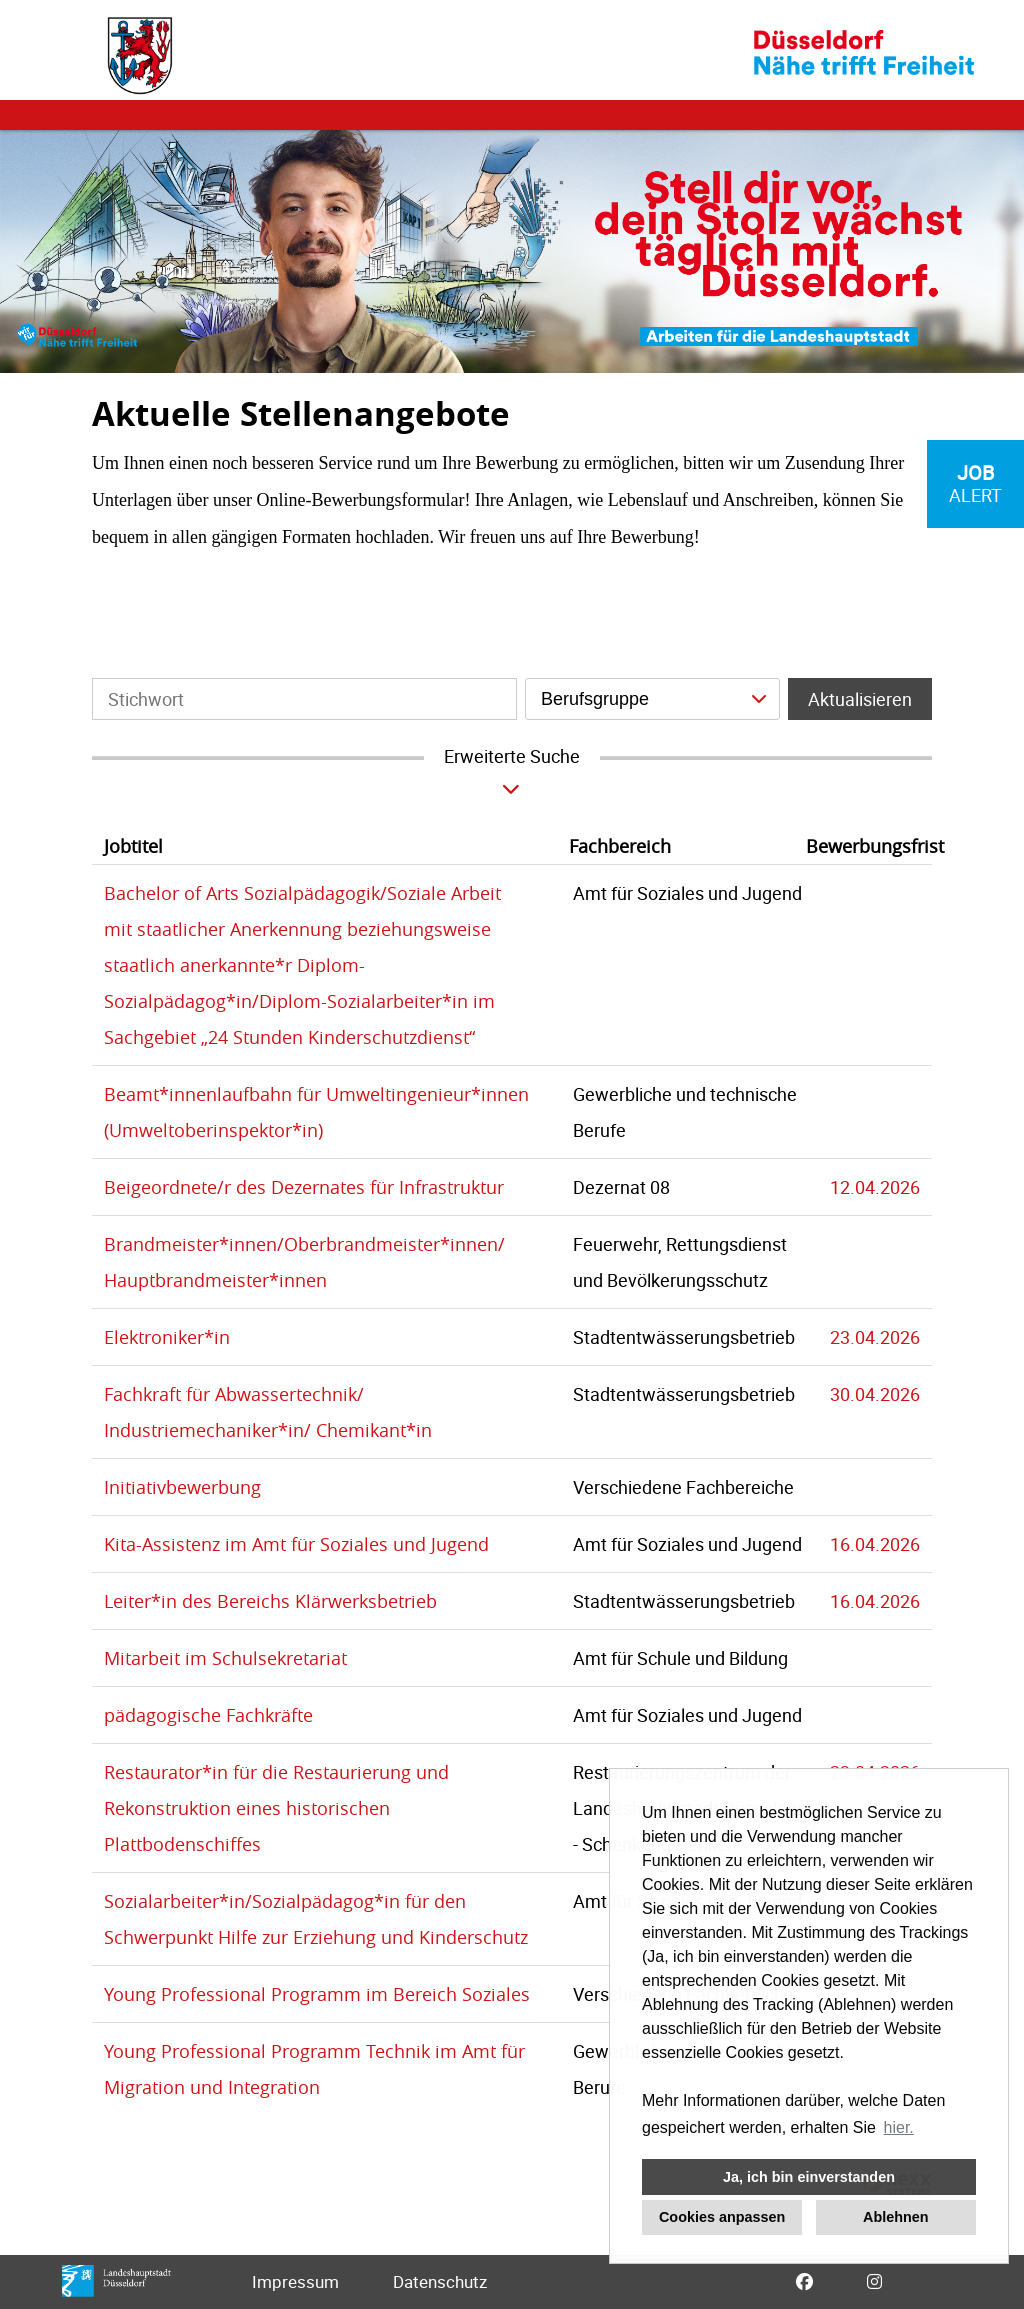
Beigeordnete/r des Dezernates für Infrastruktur (304, 1187)
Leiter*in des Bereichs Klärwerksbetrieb (270, 1601)
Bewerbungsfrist (875, 846)
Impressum (295, 2281)
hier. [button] (899, 2127)
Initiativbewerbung (182, 1487)
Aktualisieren (860, 699)
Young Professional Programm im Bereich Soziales (317, 1994)
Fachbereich (620, 846)
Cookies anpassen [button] (722, 2217)
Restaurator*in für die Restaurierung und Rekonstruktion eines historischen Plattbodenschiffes (276, 1808)
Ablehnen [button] (896, 2217)
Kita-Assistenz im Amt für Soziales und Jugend (296, 1544)
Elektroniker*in (167, 1337)
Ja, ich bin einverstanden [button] (809, 2177)
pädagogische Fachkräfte (208, 1715)
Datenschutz (440, 2281)
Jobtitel (133, 846)
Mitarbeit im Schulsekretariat (225, 1658)
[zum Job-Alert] (975, 484)
